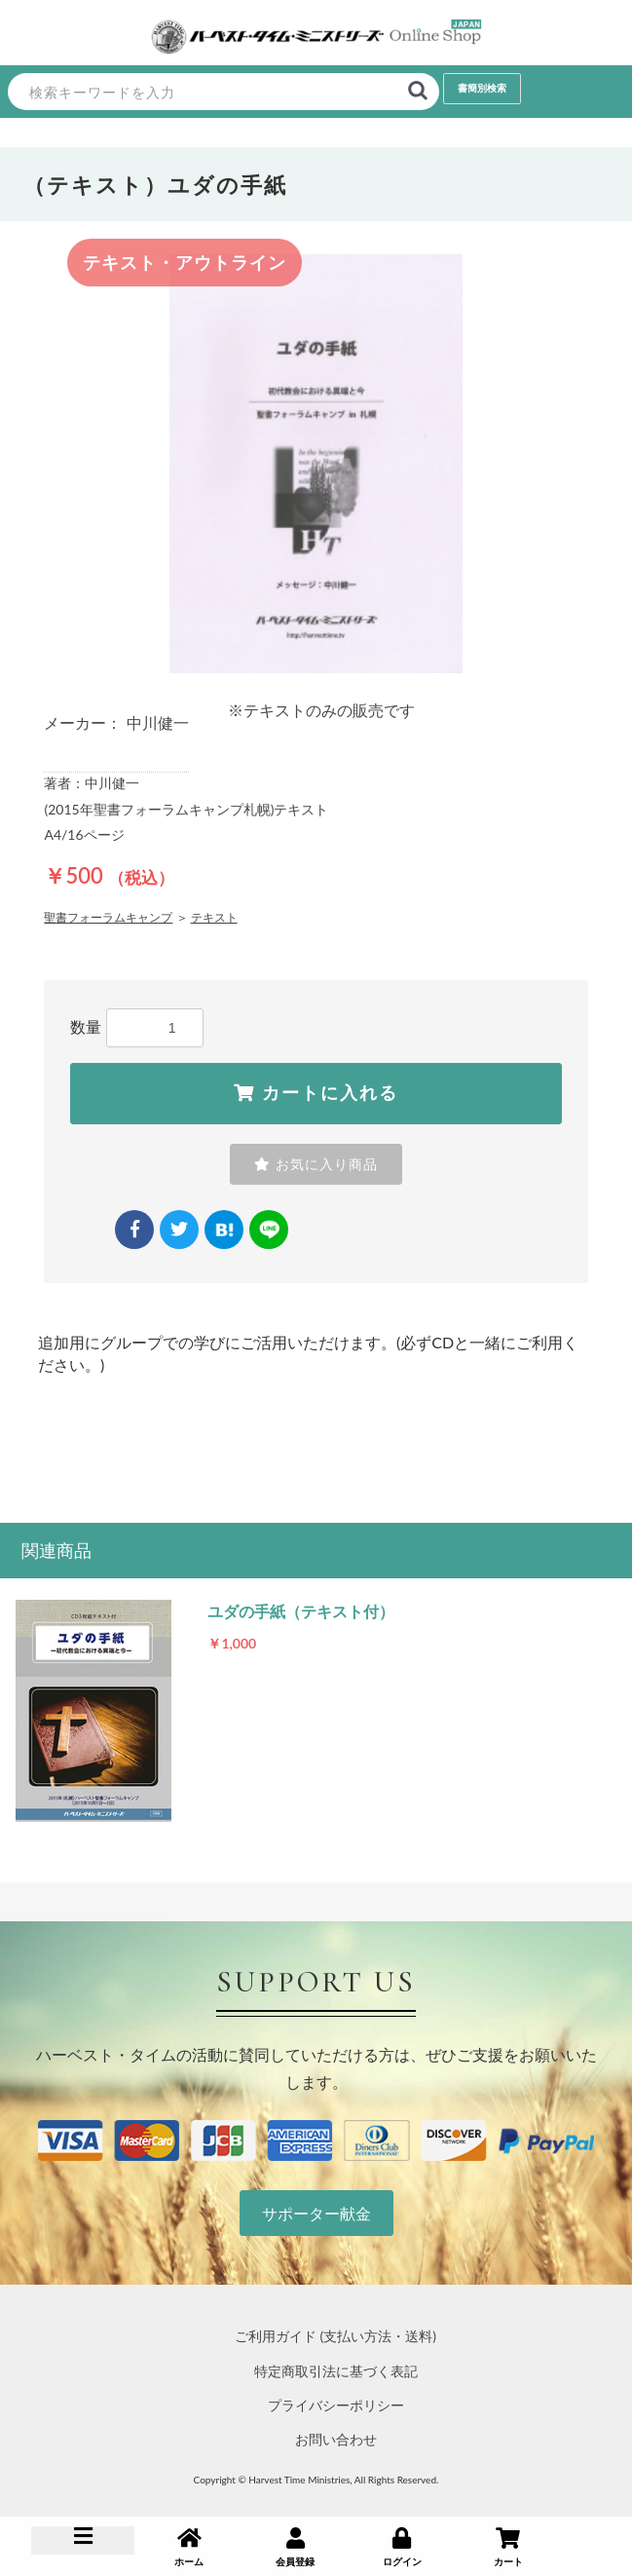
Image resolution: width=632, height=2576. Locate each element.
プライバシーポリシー (336, 2405)
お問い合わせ (336, 2439)
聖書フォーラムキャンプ (108, 917)
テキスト (214, 917)
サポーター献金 (316, 2213)
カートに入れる (316, 1093)
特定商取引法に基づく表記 (336, 2371)
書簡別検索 (482, 88)
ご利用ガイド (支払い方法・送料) (335, 2336)
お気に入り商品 (316, 1164)
